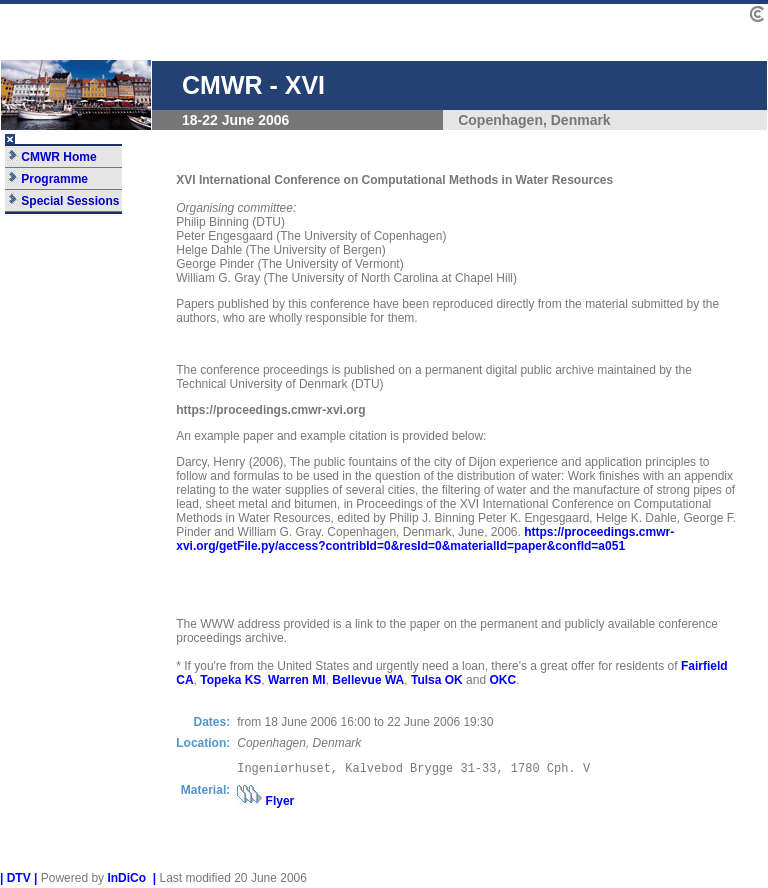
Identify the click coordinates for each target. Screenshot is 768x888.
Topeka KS (230, 680)
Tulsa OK (437, 680)
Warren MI (297, 680)
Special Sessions (63, 201)
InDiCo (126, 881)
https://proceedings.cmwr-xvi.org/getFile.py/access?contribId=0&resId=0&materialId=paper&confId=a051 (425, 539)
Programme (48, 179)
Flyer (280, 804)
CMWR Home (52, 157)
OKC (502, 680)
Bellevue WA (368, 680)
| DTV (15, 881)
